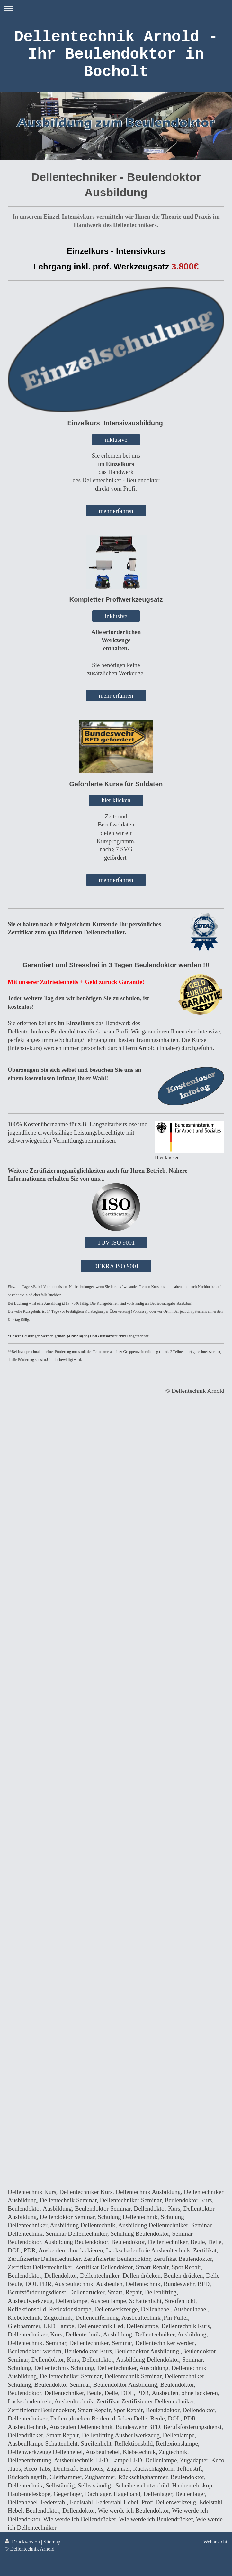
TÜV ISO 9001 (116, 1242)
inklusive (116, 439)
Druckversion (23, 2541)
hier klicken (116, 800)
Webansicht (215, 2541)
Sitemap (51, 2541)
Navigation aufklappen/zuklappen (116, 8)
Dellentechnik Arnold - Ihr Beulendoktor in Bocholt (116, 54)
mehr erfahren (116, 510)
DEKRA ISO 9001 (116, 1266)
